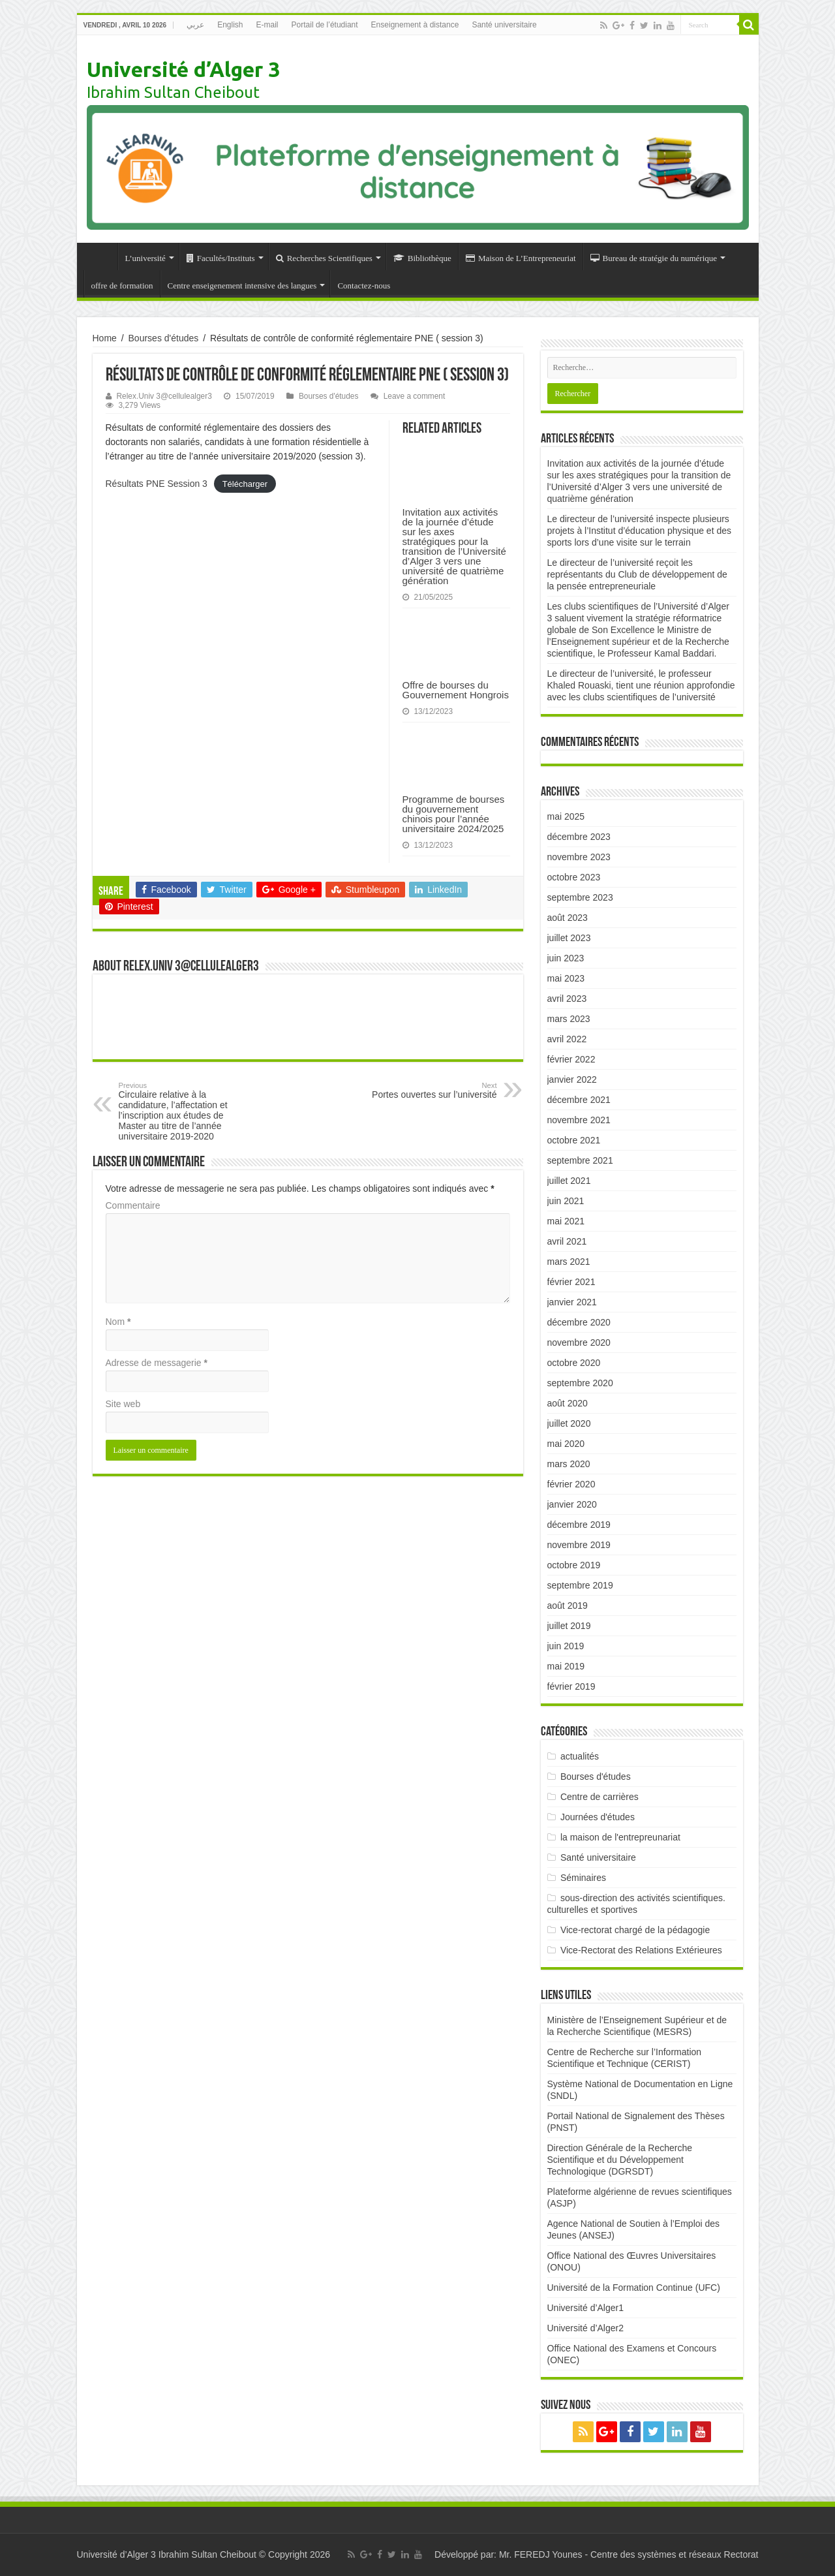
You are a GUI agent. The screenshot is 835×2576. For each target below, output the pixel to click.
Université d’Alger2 (585, 2328)
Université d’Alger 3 (183, 69)
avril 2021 (567, 1241)
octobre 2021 (574, 1140)
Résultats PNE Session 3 (156, 483)
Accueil (100, 256)
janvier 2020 (572, 1504)
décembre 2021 (579, 1099)
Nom (118, 1321)
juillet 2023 (569, 938)
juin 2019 (565, 1646)
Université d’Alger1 (585, 2308)
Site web (123, 1404)
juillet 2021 (569, 1180)
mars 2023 (568, 1019)
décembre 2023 (579, 836)
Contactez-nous (363, 285)
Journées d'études (597, 1817)
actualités (579, 1756)
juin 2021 (565, 1201)
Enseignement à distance (415, 24)
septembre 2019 (580, 1585)
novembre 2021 (579, 1120)
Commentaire (133, 1205)
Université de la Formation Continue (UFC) (633, 2287)
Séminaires (583, 1877)
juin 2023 (565, 958)
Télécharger (244, 484)
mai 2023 (566, 978)
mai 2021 (566, 1221)
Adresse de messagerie (156, 1363)
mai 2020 (566, 1443)
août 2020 (567, 1403)
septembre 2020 (580, 1383)
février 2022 (571, 1059)
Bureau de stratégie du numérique (653, 258)
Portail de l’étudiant (325, 24)
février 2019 (571, 1686)
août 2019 (567, 1605)
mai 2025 (566, 816)
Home (105, 338)
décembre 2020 (579, 1322)
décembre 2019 (579, 1524)
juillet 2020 (569, 1423)
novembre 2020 (579, 1342)
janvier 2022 (572, 1079)
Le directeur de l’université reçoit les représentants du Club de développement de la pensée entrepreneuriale (637, 574)
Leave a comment (415, 396)
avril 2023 (567, 998)
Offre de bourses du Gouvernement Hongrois (455, 689)
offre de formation (122, 285)
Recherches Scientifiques (324, 258)
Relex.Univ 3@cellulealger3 (164, 396)
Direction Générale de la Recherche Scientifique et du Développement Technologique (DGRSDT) (620, 2160)
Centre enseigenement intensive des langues (242, 285)
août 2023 (567, 917)
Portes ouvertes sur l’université (430, 1090)
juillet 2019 (569, 1626)
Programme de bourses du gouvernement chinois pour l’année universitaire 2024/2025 (453, 814)
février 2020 (571, 1484)
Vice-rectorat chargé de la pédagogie (635, 1930)
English (230, 24)
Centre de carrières (599, 1797)
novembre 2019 (579, 1545)
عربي (195, 24)
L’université (145, 258)
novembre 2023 (579, 857)
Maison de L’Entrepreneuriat (521, 258)
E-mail (267, 24)
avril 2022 (567, 1039)
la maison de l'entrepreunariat (620, 1837)
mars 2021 (568, 1261)
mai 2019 (566, 1666)
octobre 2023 (574, 877)
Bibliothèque (422, 258)
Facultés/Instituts (221, 258)
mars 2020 (568, 1464)
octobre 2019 (574, 1565)
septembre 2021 (580, 1160)
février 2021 (571, 1282)
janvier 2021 (572, 1302)
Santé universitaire (504, 24)
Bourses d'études (164, 338)
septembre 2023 (580, 897)
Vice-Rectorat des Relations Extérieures (641, 1950)
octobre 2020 (574, 1363)
